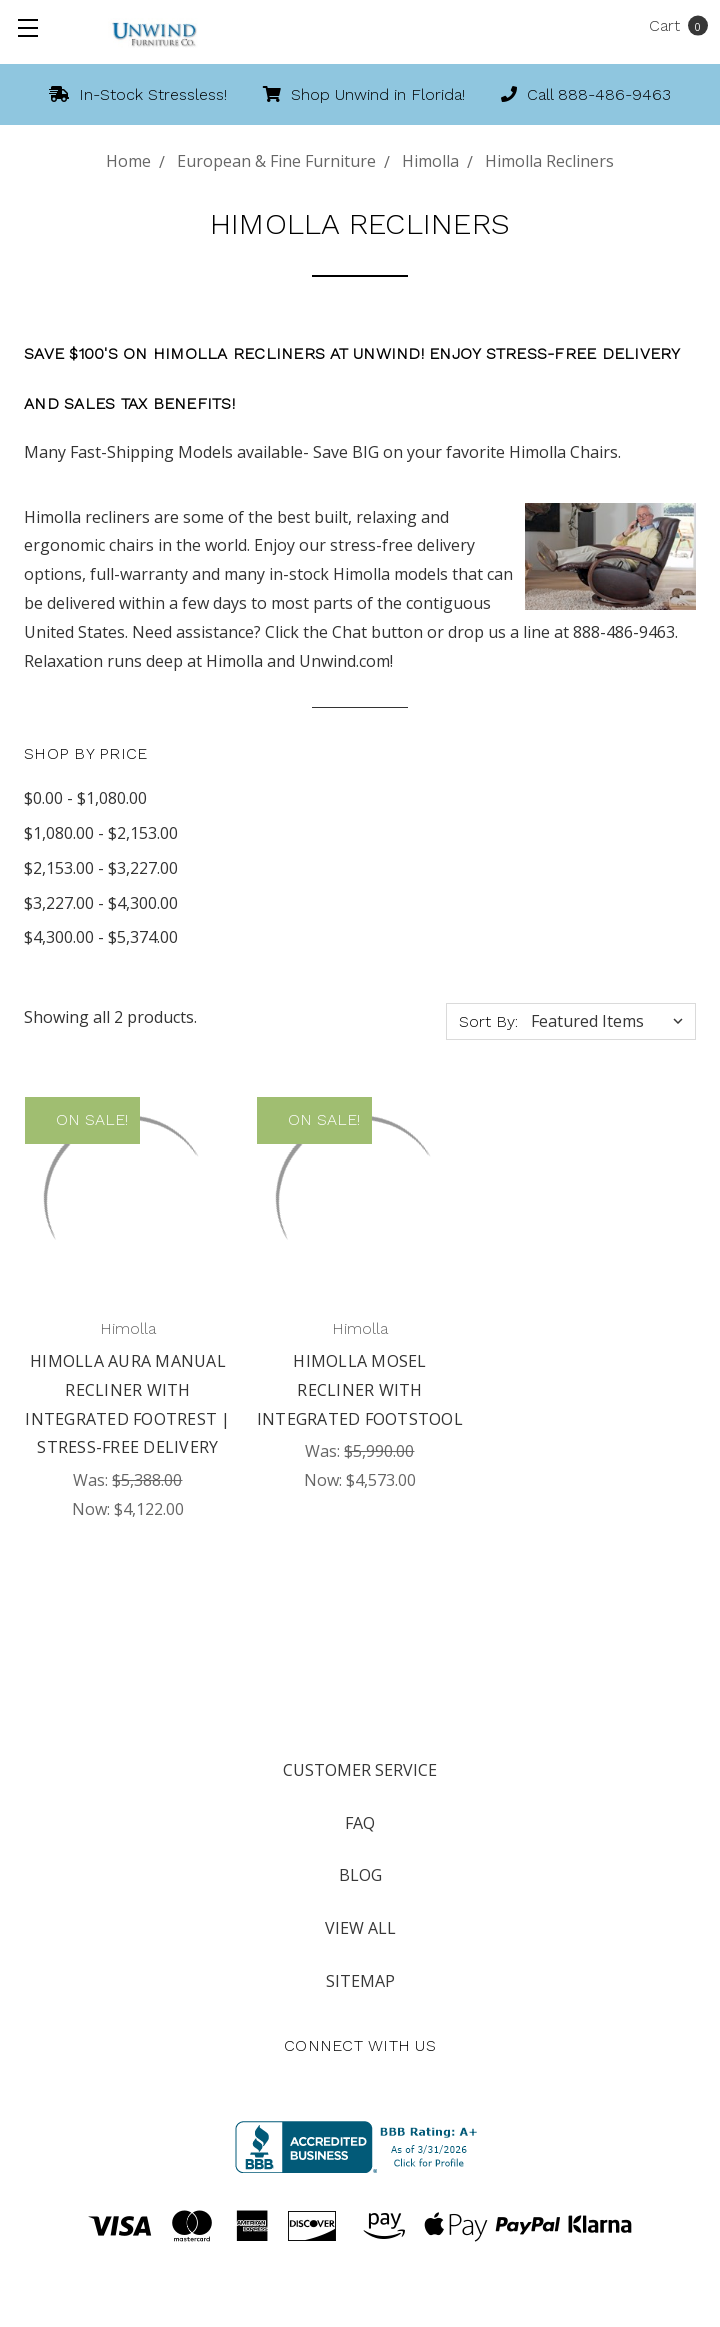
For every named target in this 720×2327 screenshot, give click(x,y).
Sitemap (360, 1981)
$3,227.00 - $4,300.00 (101, 903)
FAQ (360, 1823)
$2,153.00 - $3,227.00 (101, 868)
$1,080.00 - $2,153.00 (101, 833)
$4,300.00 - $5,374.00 (101, 937)
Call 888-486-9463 (586, 94)
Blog (360, 1875)
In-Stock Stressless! (138, 94)
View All (360, 1928)
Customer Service (360, 1770)
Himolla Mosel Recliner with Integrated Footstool (360, 1390)
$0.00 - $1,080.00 (85, 798)
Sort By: (488, 1021)
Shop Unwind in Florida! (364, 94)
